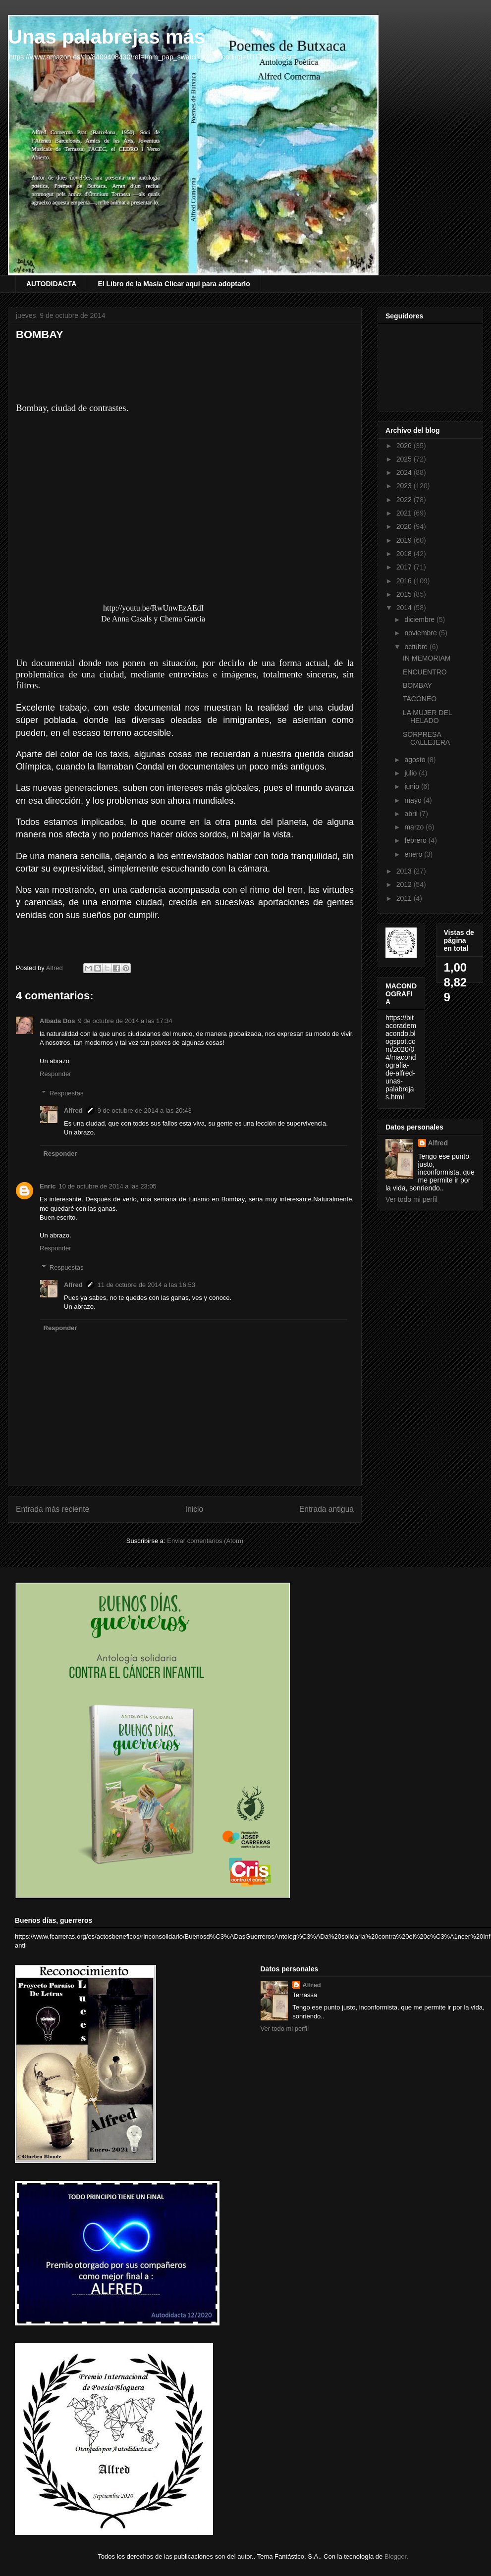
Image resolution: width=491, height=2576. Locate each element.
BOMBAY (417, 685)
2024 (405, 472)
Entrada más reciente (52, 1509)
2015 (405, 594)
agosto (415, 760)
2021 (405, 513)
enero (414, 854)
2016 (405, 581)
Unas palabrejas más (106, 37)
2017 (405, 567)
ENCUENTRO (425, 672)
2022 (405, 500)
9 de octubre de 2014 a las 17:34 (125, 1021)
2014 (405, 608)
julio (411, 773)
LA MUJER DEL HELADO (427, 717)
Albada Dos (57, 1021)
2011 (405, 898)
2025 (405, 459)
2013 (405, 871)
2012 (405, 884)
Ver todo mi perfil (411, 1199)
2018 (405, 554)
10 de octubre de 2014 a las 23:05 (108, 1186)
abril (411, 814)
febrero (416, 840)
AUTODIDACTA (51, 284)
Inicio (194, 1509)
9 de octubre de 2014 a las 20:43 (145, 1110)
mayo (413, 800)
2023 (405, 486)
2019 (405, 540)
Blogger (395, 2556)
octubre (417, 647)
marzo (415, 827)
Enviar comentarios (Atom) (205, 1541)
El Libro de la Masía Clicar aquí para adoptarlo (174, 284)
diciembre (420, 619)
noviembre (421, 633)
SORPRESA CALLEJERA (426, 738)
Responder (55, 1074)
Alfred (73, 1110)
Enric (48, 1186)
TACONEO (419, 699)
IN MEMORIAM (426, 658)
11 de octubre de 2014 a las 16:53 (146, 1284)
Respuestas (67, 1092)
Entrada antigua (326, 1509)
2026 (405, 446)
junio (412, 786)
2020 (405, 526)
